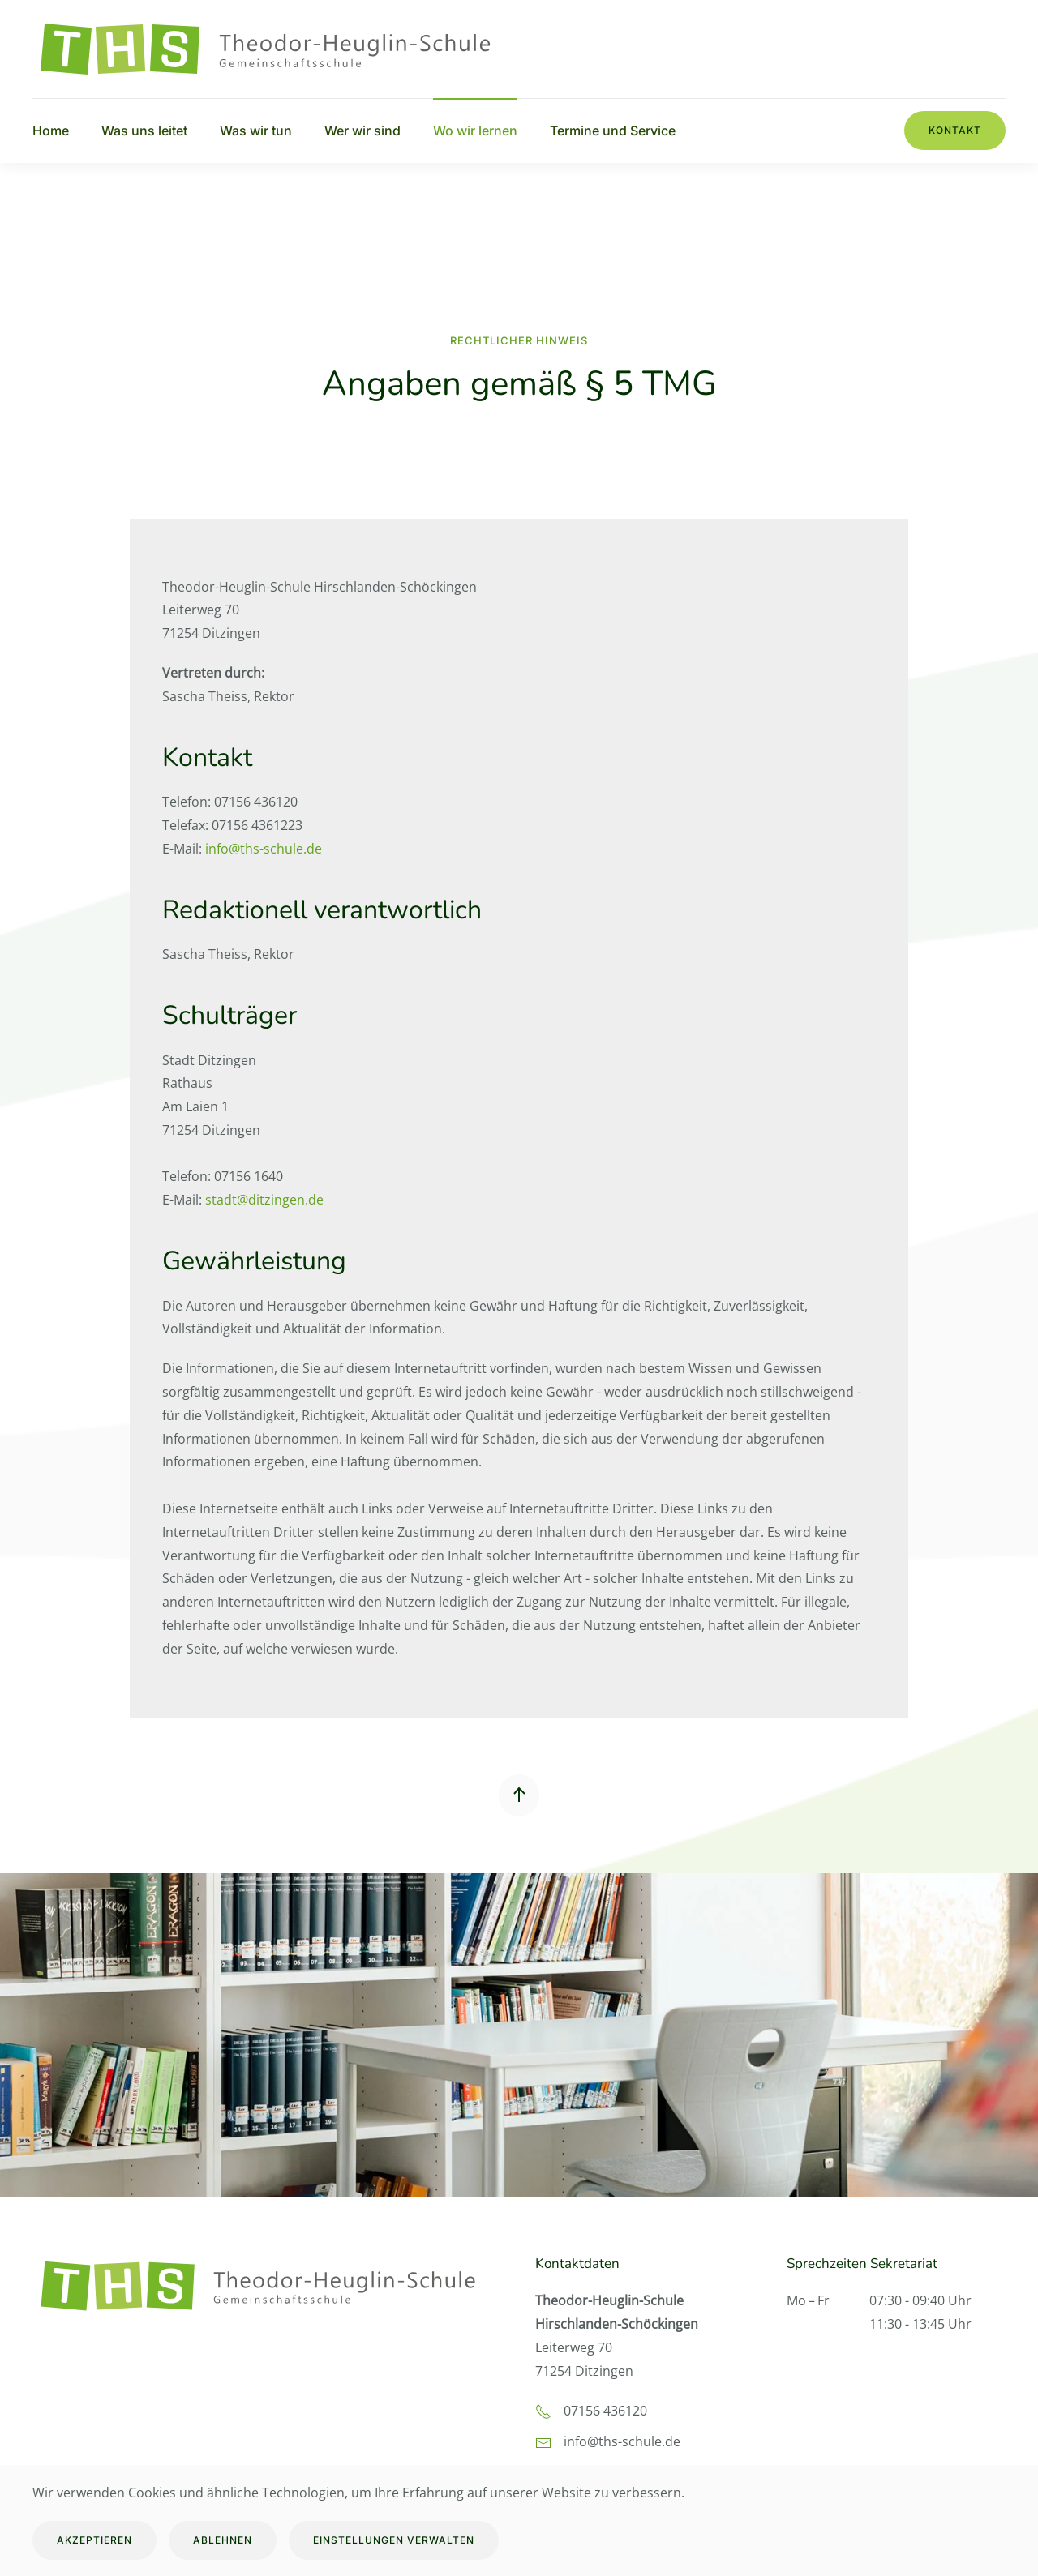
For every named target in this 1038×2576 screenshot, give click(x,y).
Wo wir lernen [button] (475, 130)
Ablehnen (222, 2540)
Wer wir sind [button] (362, 130)
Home (50, 130)
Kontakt (955, 130)
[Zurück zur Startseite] (275, 49)
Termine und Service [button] (613, 130)
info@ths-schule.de (263, 849)
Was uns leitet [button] (144, 130)
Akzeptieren (94, 2540)
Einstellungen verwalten (393, 2540)
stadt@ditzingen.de (264, 1200)
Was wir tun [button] (256, 130)
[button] (519, 1795)
